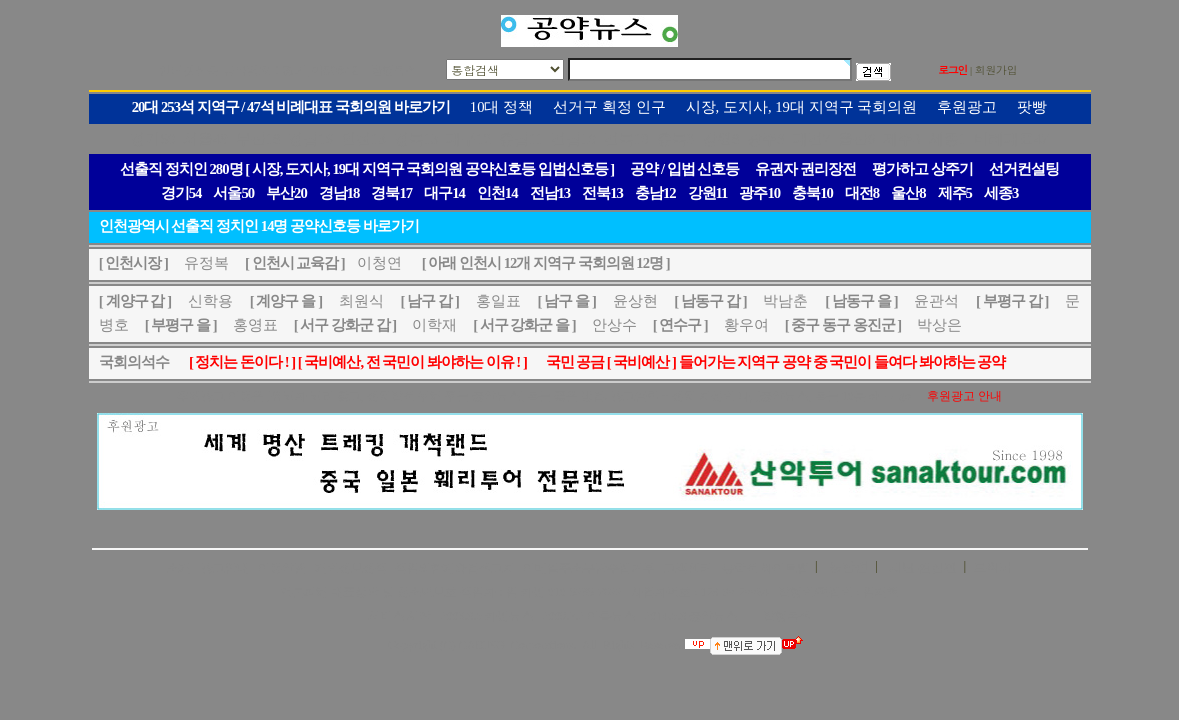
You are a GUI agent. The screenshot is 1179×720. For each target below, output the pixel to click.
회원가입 (996, 69)
